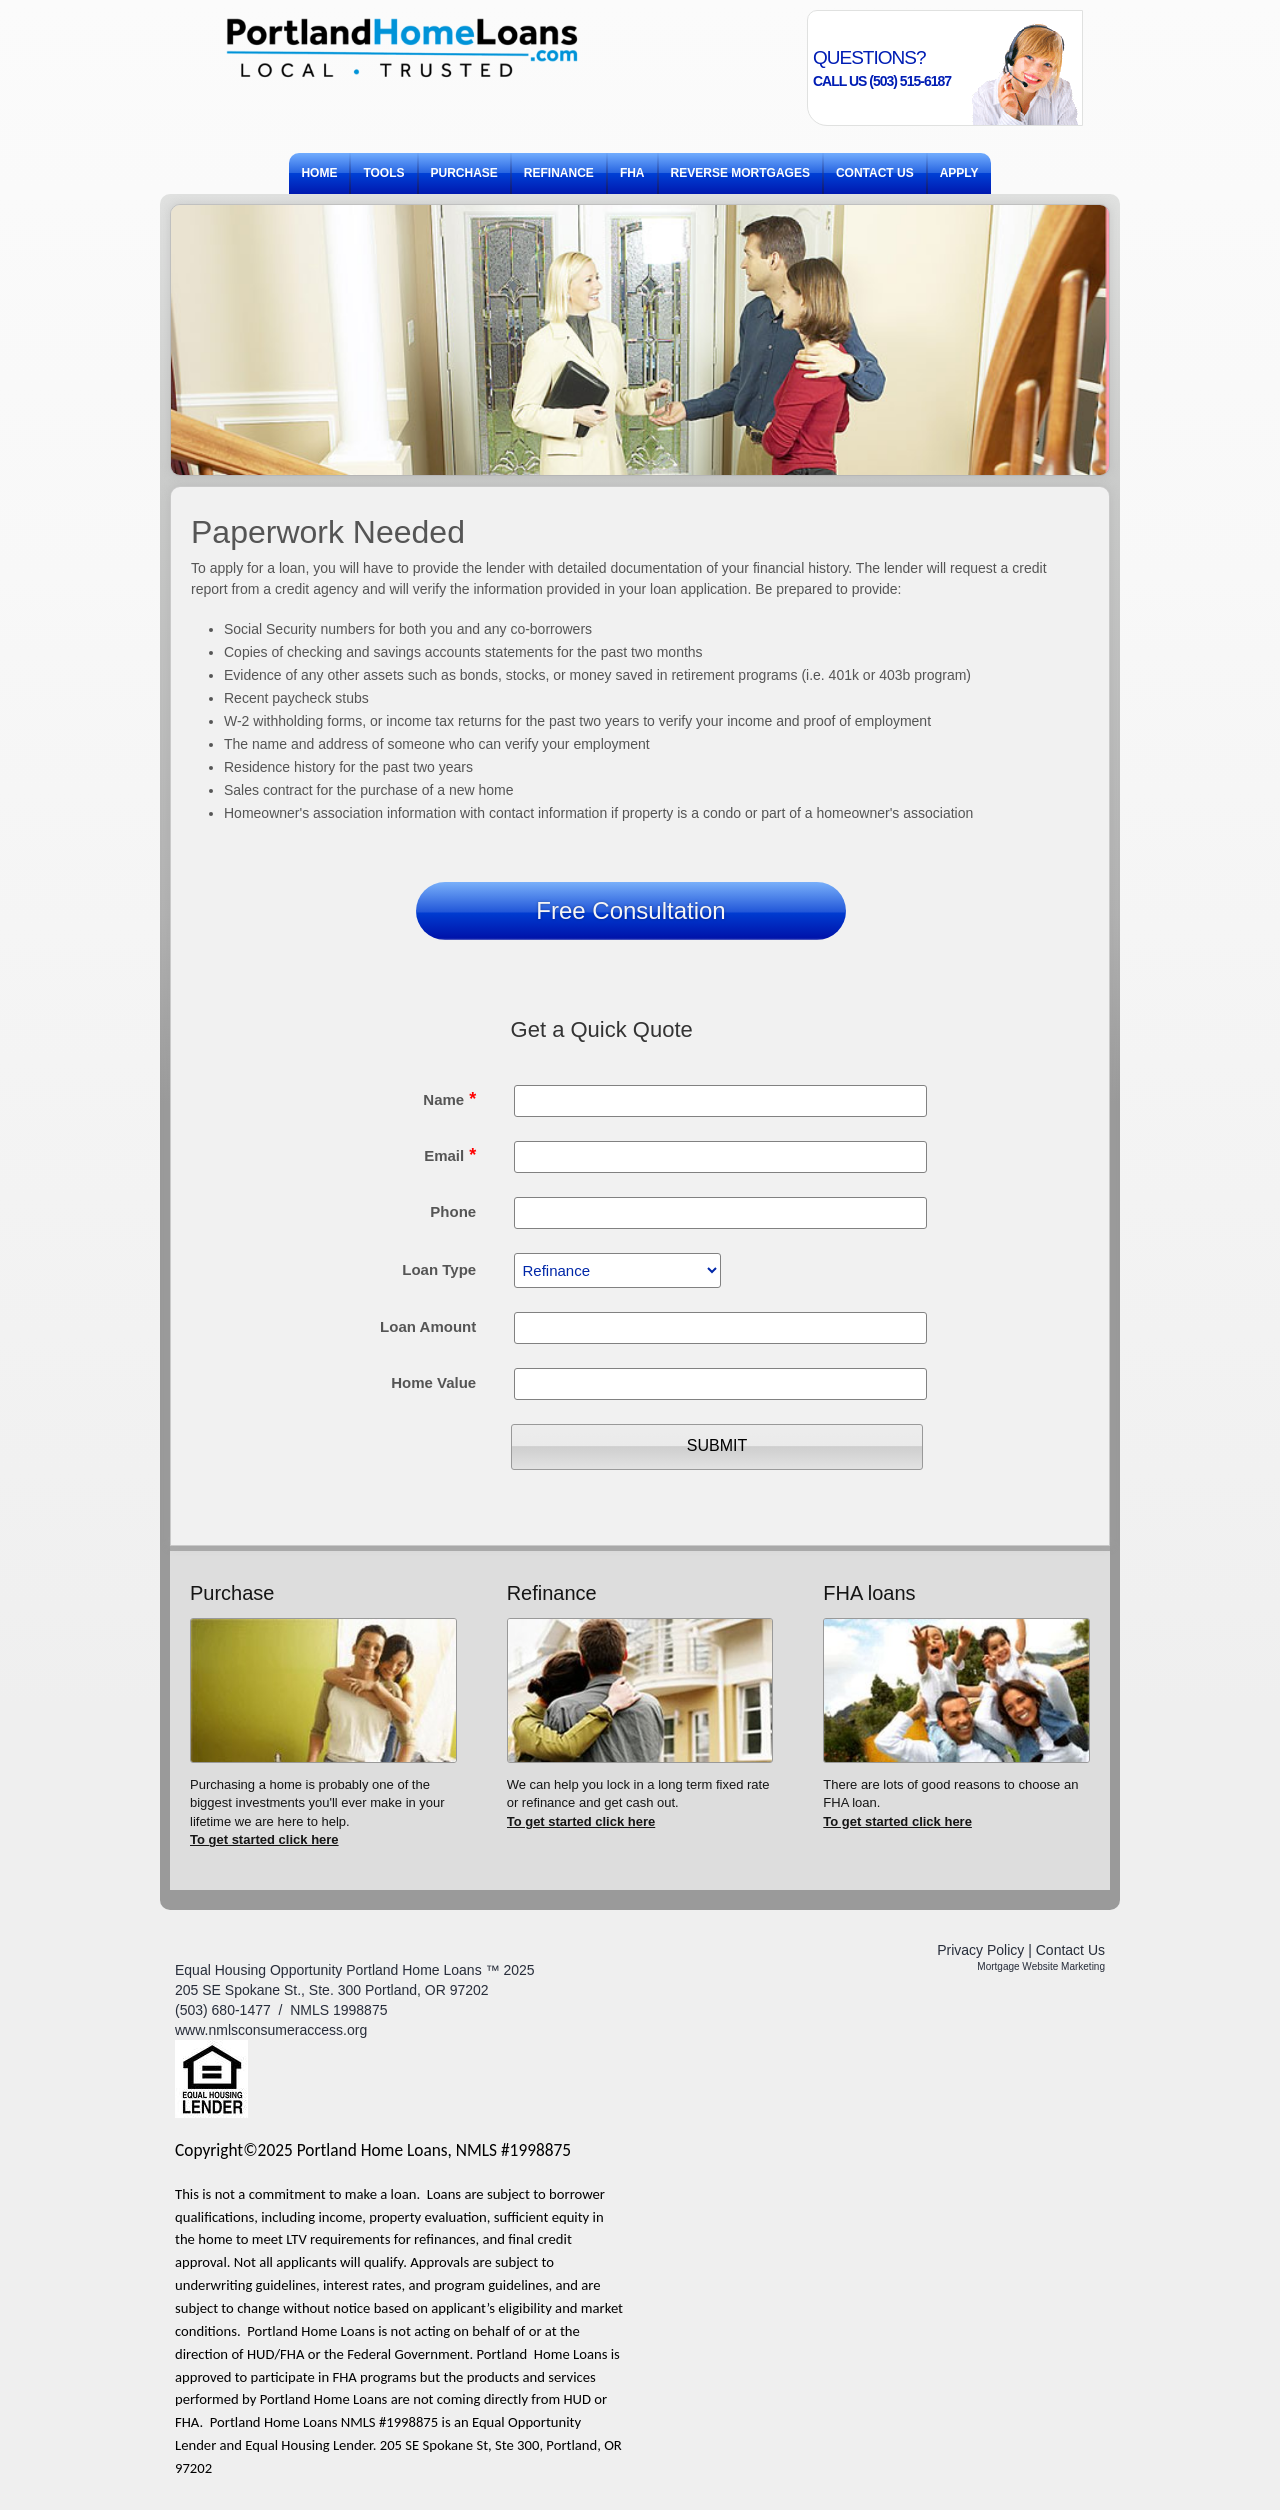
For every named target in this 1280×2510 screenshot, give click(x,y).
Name (449, 1099)
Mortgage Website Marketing (1041, 1966)
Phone (453, 1211)
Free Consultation (630, 910)
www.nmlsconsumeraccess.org (271, 2030)
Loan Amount (428, 1326)
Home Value (433, 1382)
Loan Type (439, 1269)
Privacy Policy (980, 1950)
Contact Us (1070, 1950)
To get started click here (264, 1839)
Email (450, 1155)
